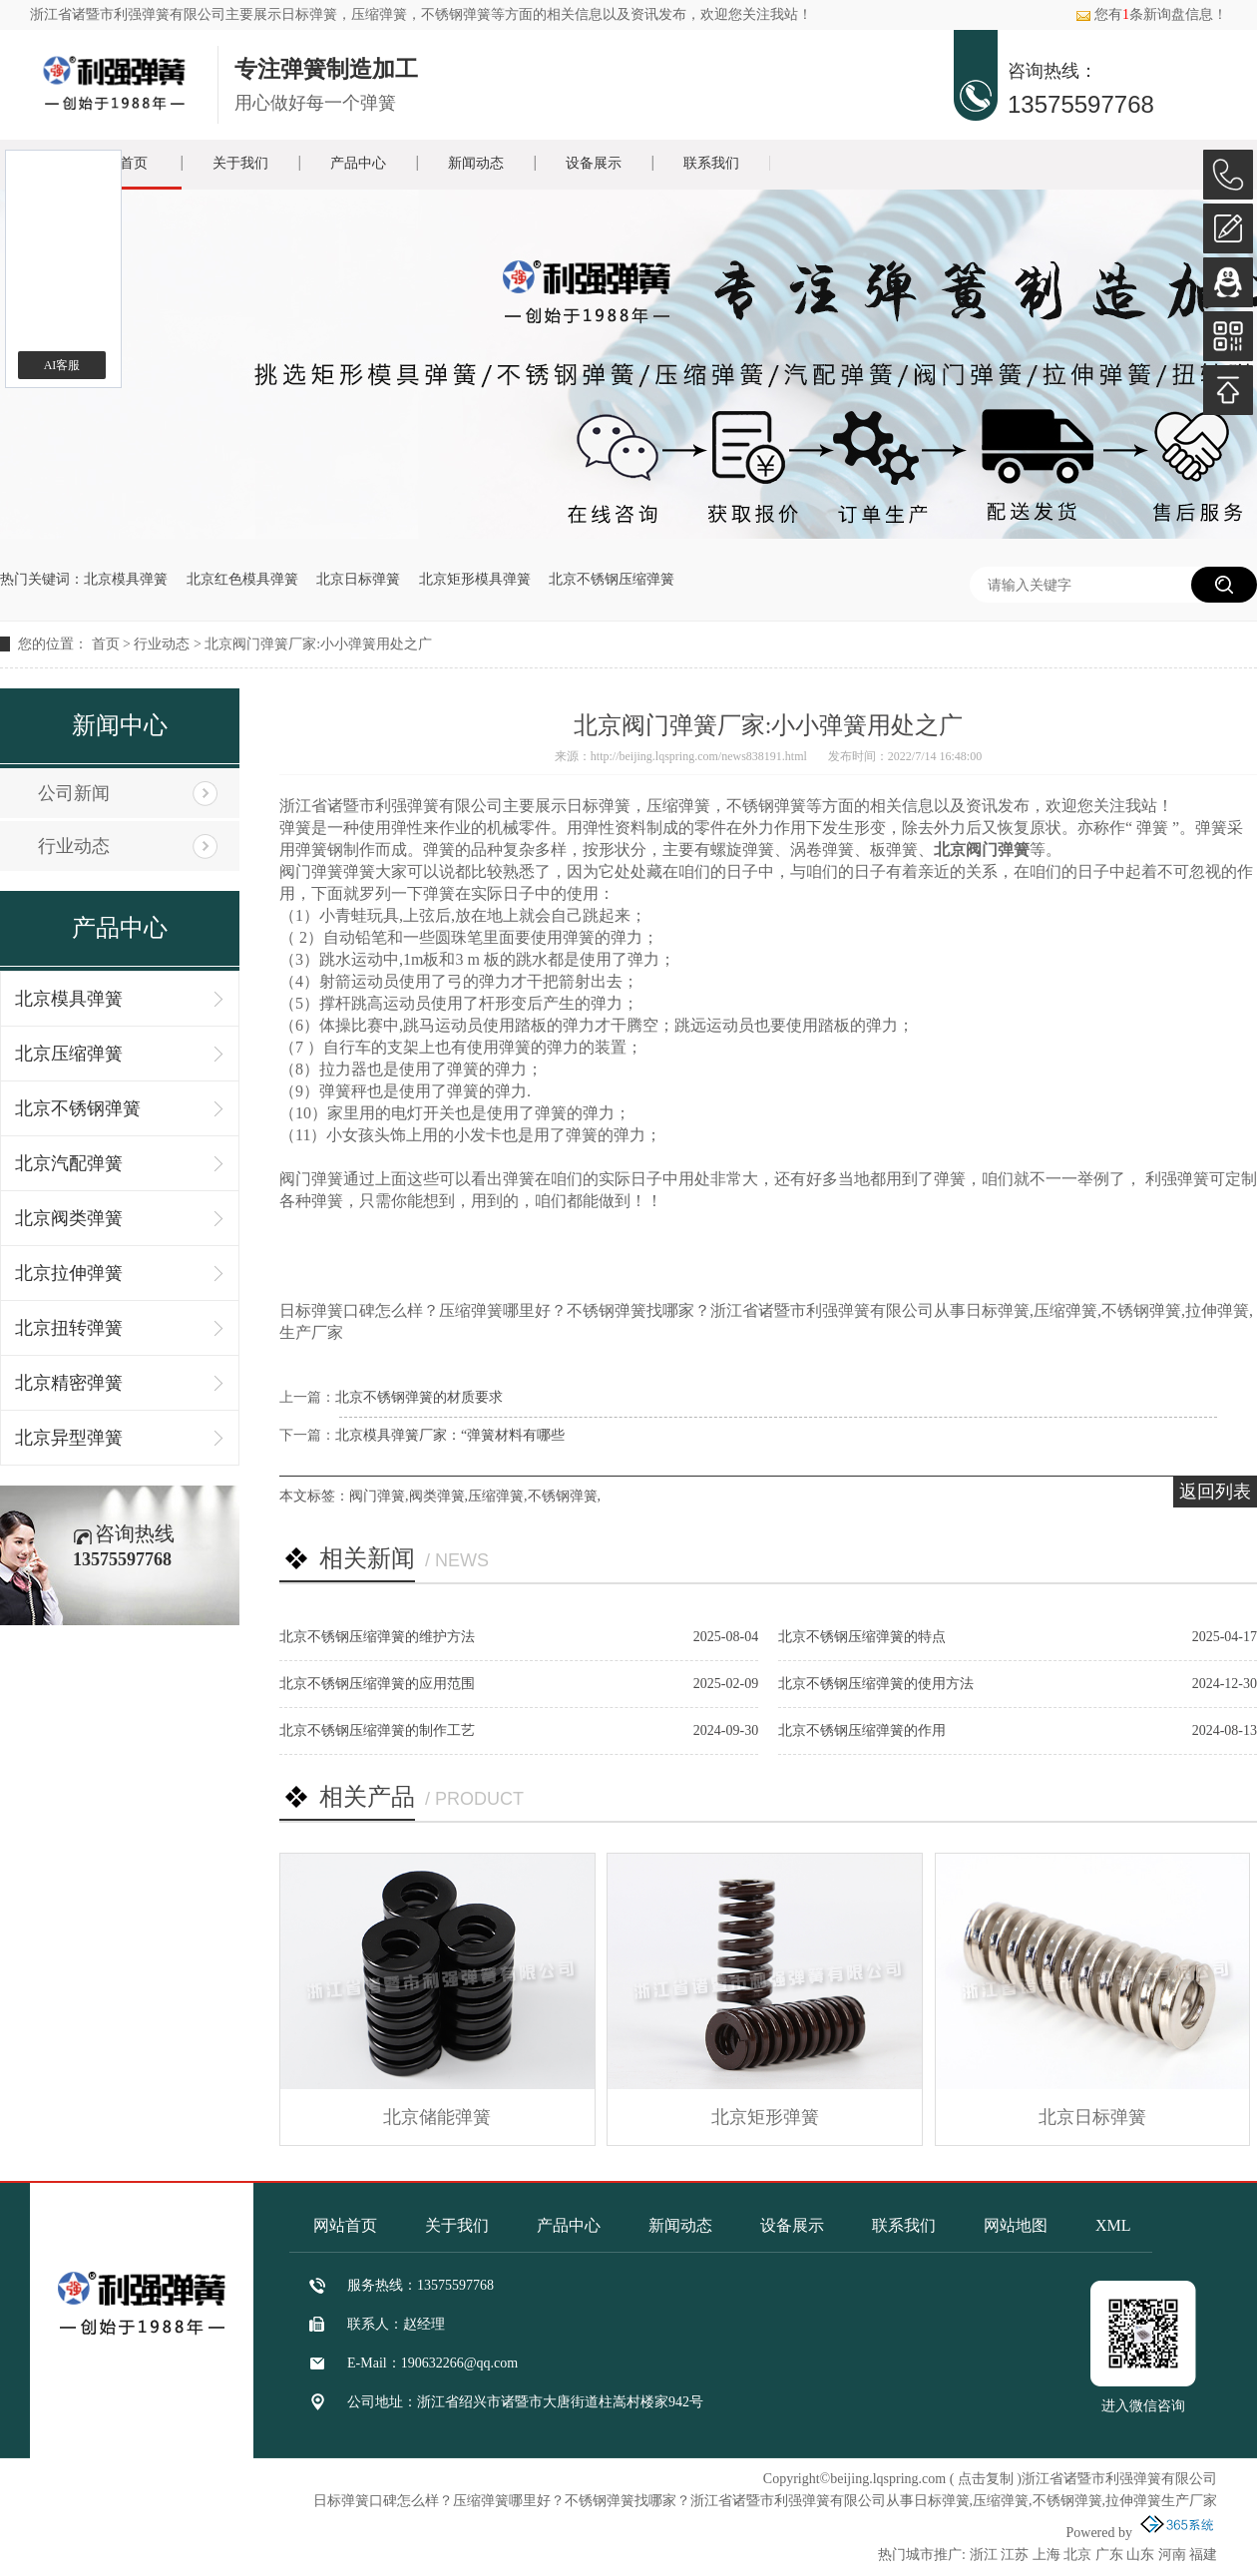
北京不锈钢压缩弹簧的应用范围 (377, 1683)
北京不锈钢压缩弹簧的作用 (862, 1730)
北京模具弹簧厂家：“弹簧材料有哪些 (450, 1435)
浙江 (984, 2554)
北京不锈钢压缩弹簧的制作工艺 (377, 1730)
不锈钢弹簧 (563, 1496)
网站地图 (1016, 2225)
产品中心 (358, 163)
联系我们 (711, 163)
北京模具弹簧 (126, 579)
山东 (1140, 2554)
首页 (106, 644)
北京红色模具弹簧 (242, 579)
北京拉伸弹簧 (69, 1273)
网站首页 (345, 2225)
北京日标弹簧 (358, 579)
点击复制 (986, 2478)
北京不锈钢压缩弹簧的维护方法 (377, 1636)
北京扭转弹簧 (69, 1328)
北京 (1077, 2554)
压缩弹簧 (496, 1496)
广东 (1109, 2554)
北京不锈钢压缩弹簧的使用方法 (876, 1683)
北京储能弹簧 (437, 2117)
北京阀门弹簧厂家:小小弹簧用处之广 (318, 644)
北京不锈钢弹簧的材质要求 (419, 1397)
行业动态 (162, 644)
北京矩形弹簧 (765, 2117)
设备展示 (594, 163)
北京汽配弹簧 (69, 1163)
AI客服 (62, 365)
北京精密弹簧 (69, 1383)
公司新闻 (74, 793)
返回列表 (1215, 1492)
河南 (1172, 2554)
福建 (1203, 2554)
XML (1113, 2225)
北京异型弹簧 (69, 1438)
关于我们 (240, 163)
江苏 (1015, 2554)
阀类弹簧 (437, 1496)
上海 (1046, 2554)
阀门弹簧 (377, 1496)
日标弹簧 (309, 14)
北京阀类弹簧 (69, 1218)
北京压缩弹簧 (69, 1054)
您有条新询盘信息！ (1151, 14)
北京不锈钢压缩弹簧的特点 (862, 1636)
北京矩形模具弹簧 (475, 579)
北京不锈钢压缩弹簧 (611, 579)
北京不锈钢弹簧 (78, 1108)
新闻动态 (476, 163)
